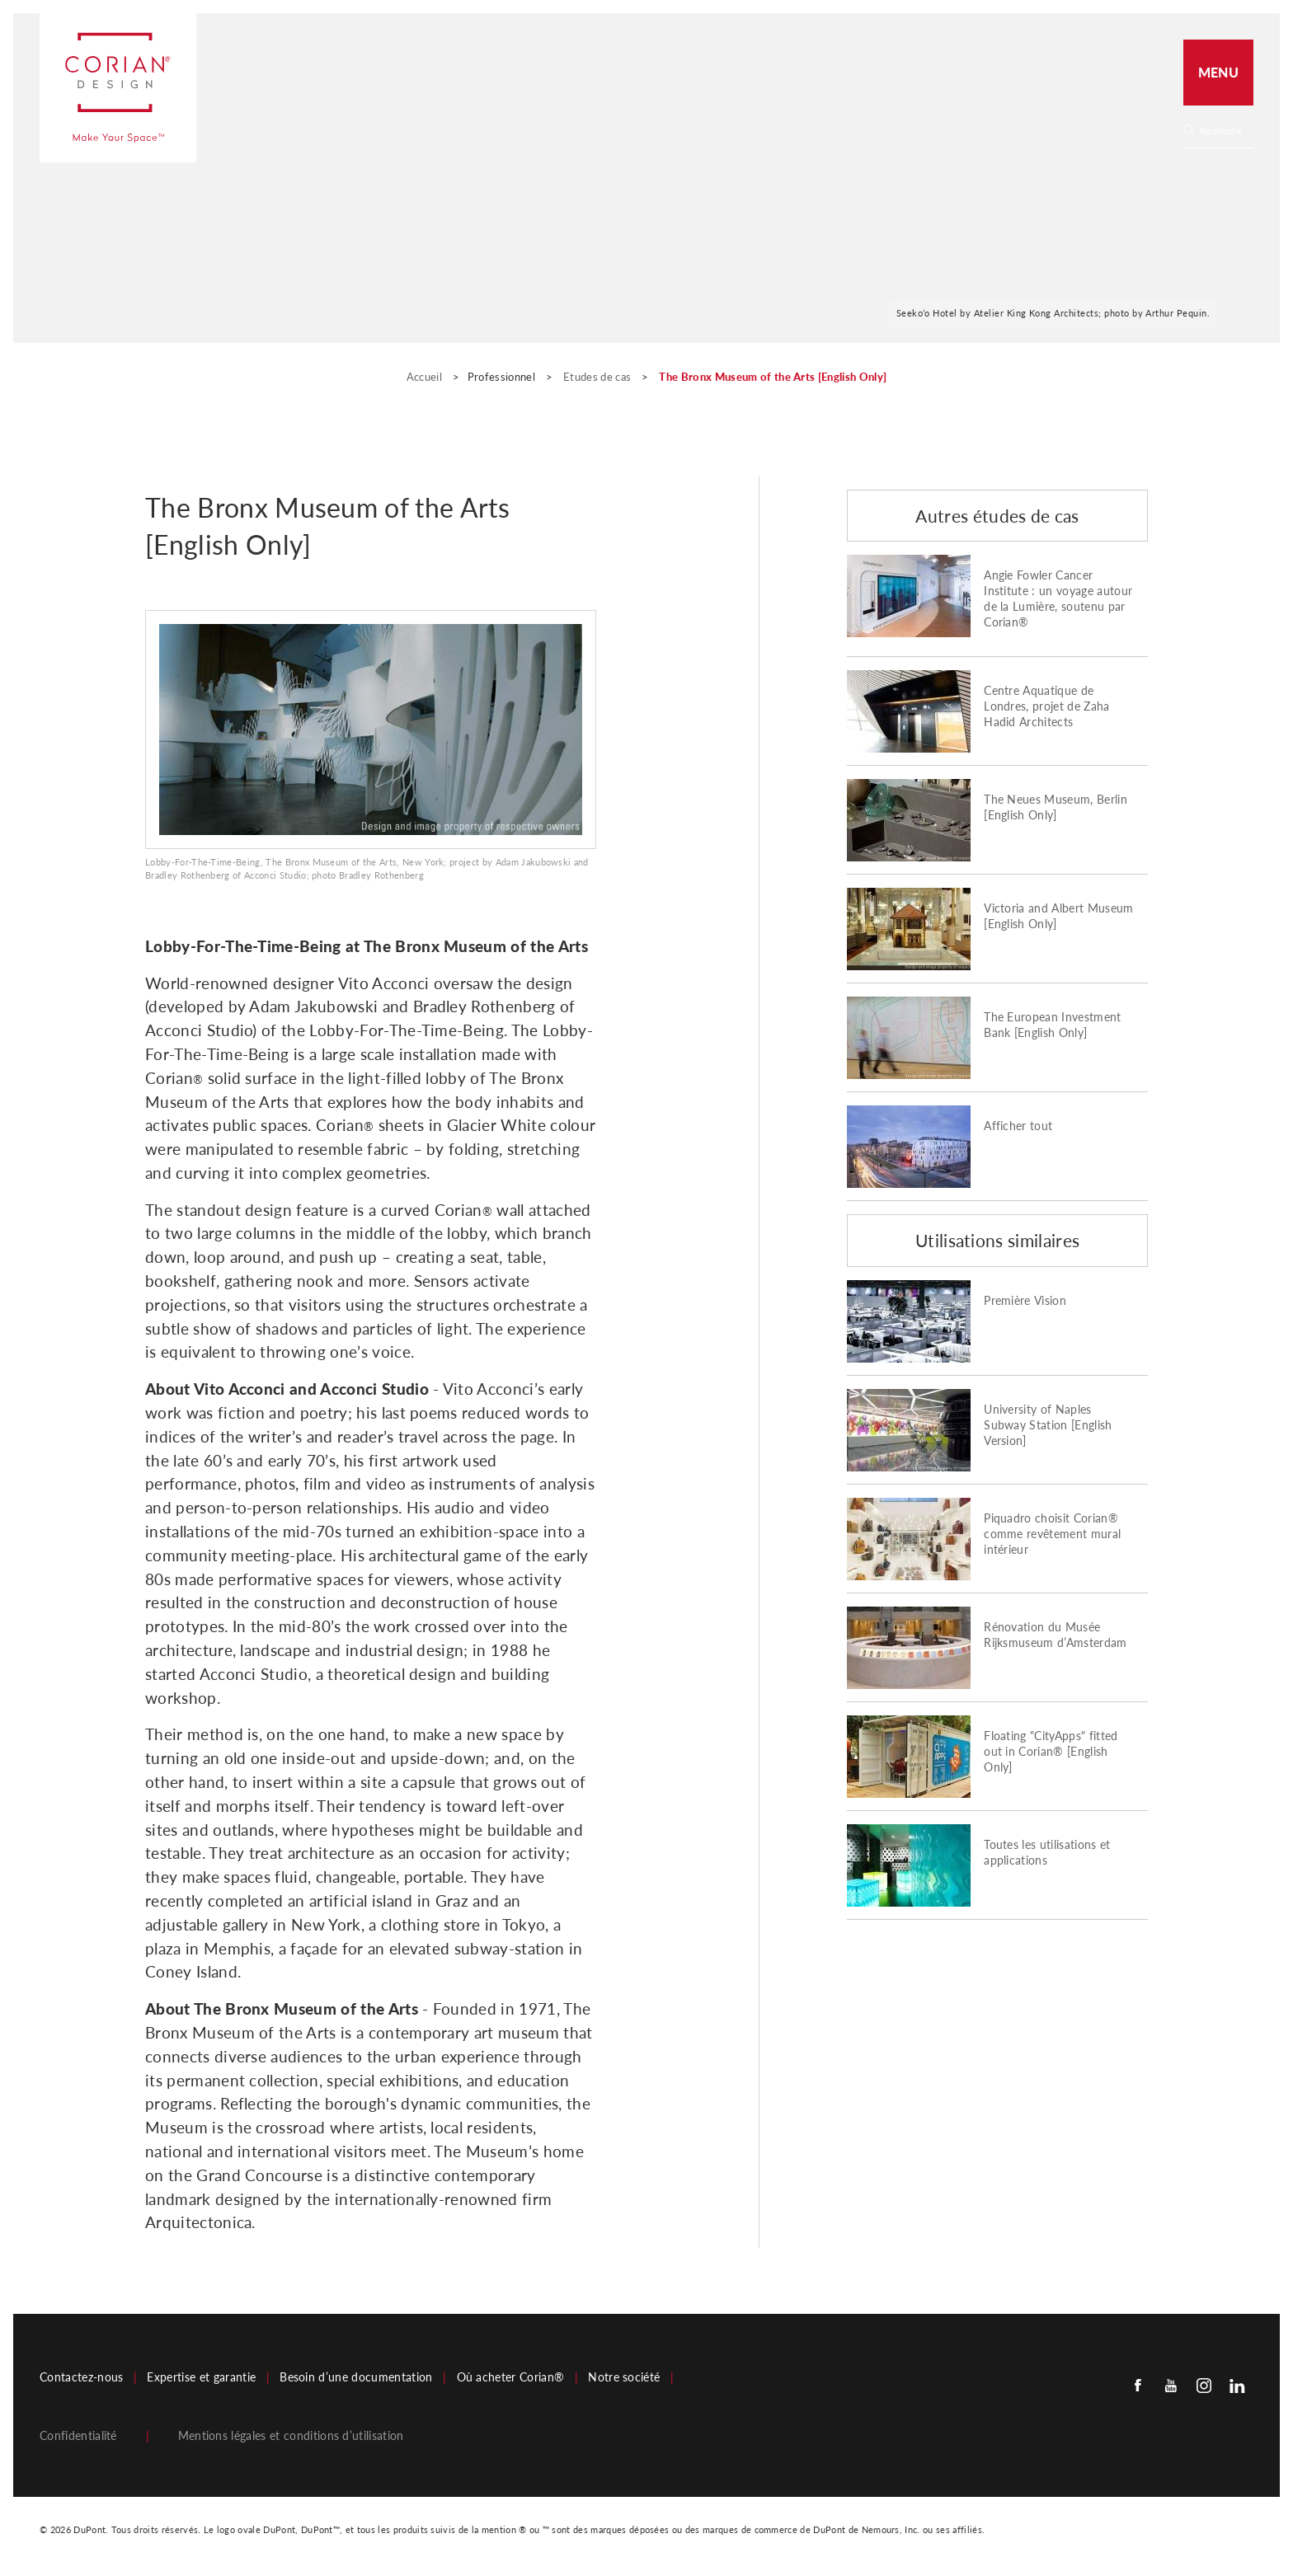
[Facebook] (1137, 2384)
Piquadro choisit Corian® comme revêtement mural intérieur (1052, 1534)
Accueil (426, 376)
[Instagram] (1203, 2384)
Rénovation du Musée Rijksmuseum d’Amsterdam (1055, 1635)
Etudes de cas (598, 376)
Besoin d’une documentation (356, 2377)
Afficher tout (1018, 1126)
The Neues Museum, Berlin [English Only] (1055, 807)
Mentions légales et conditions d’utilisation (291, 2435)
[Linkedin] (1236, 2384)
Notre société (624, 2377)
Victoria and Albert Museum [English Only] (1058, 916)
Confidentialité (78, 2435)
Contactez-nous (81, 2377)
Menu (1218, 72)
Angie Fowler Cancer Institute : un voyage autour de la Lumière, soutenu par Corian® (1058, 599)
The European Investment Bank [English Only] (1052, 1025)
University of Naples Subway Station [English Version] (1048, 1425)
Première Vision (1025, 1300)
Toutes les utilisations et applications (1047, 1852)
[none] (1225, 131)
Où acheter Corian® (511, 2377)
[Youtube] (1170, 2384)
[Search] (1223, 131)
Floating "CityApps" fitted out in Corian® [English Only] (1050, 1751)
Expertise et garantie (201, 2377)
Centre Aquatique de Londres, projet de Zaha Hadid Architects (1046, 706)
